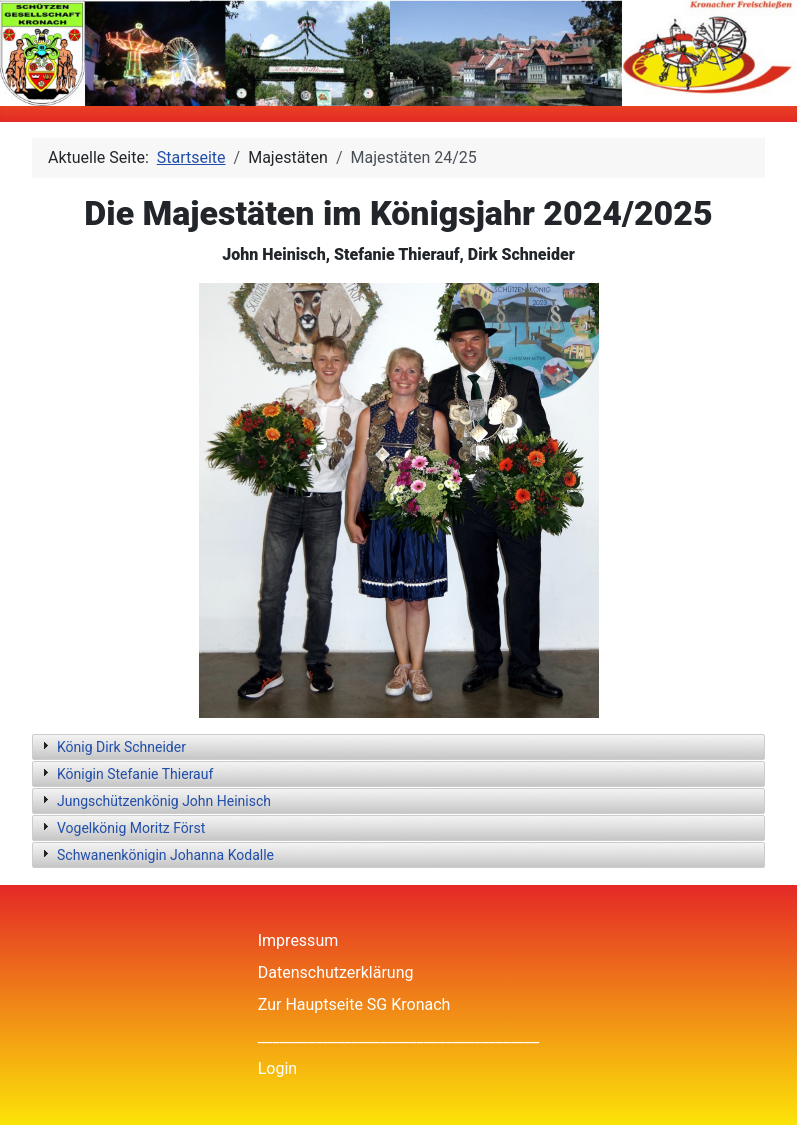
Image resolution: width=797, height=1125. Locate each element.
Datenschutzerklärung (336, 972)
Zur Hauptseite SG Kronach (354, 1004)
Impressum (298, 940)
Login (277, 1068)
